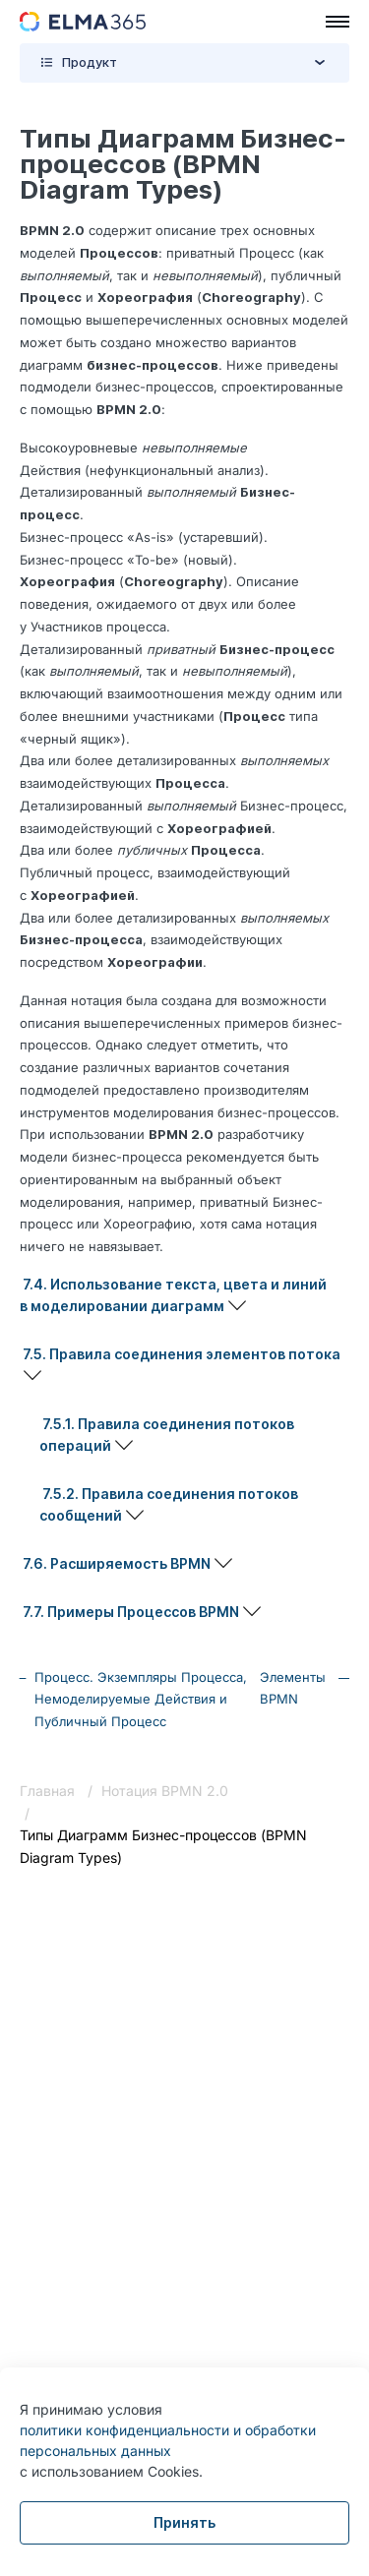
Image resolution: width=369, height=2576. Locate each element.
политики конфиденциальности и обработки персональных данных (168, 2440)
